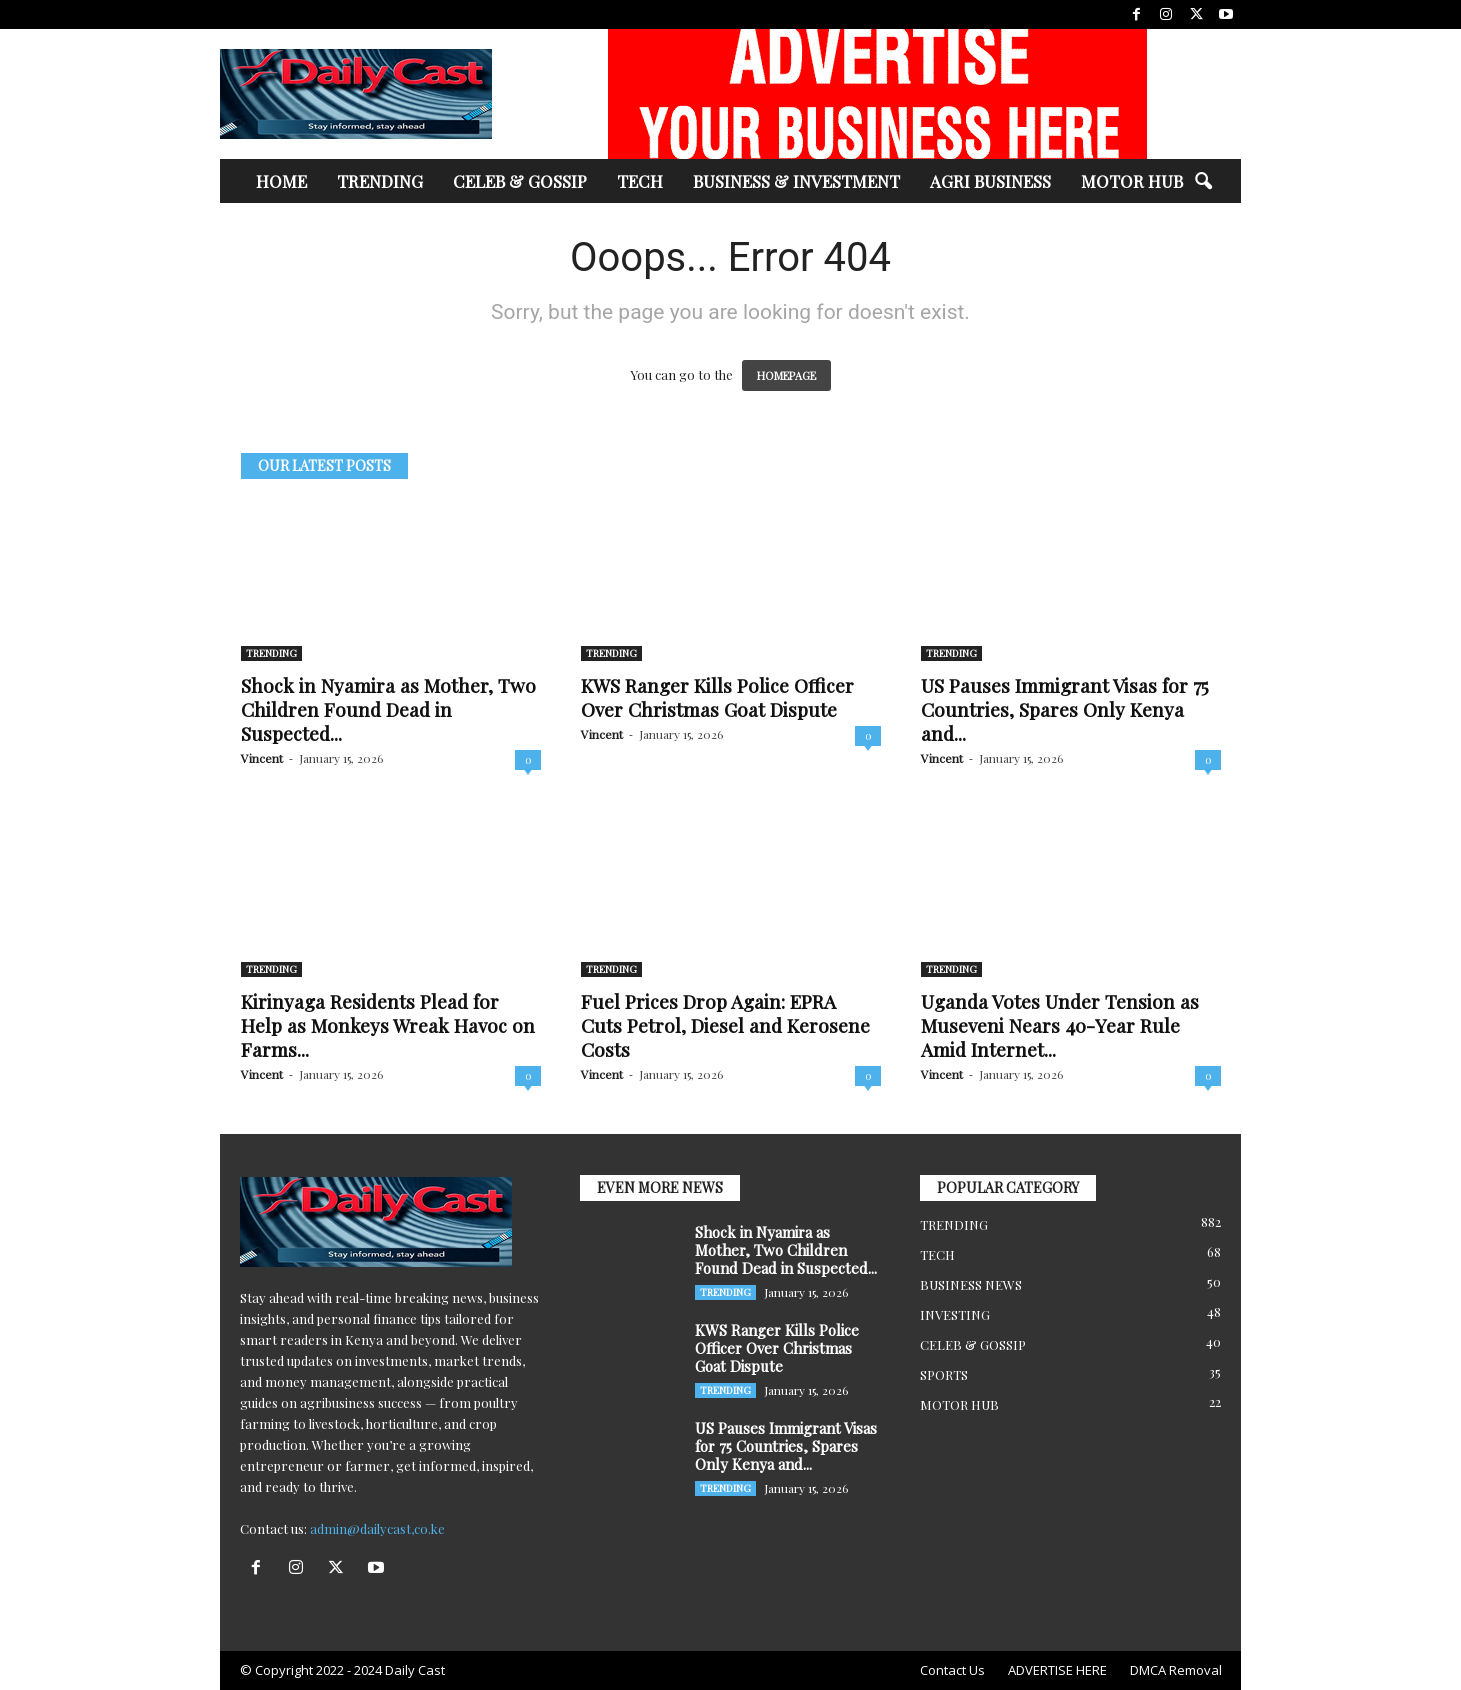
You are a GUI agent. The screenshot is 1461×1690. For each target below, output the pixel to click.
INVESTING (955, 1314)
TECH (640, 181)
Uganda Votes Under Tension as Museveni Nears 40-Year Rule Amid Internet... (1060, 1025)
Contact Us (952, 1670)
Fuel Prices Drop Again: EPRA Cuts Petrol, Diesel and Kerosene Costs (725, 1025)
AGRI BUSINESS (990, 181)
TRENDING (380, 181)
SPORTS (944, 1374)
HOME (281, 181)
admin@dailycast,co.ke (377, 1528)
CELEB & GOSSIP (520, 181)
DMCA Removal (1176, 1670)
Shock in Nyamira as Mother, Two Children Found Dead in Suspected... (388, 709)
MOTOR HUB (1132, 181)
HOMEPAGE (786, 375)
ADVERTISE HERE (1057, 1670)
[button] (1203, 182)
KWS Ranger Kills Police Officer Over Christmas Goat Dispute (717, 697)
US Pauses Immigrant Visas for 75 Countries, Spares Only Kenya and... (1065, 709)
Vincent (262, 758)
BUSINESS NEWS (971, 1284)
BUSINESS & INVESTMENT (796, 181)
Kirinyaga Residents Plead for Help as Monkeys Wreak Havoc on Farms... (388, 1025)
